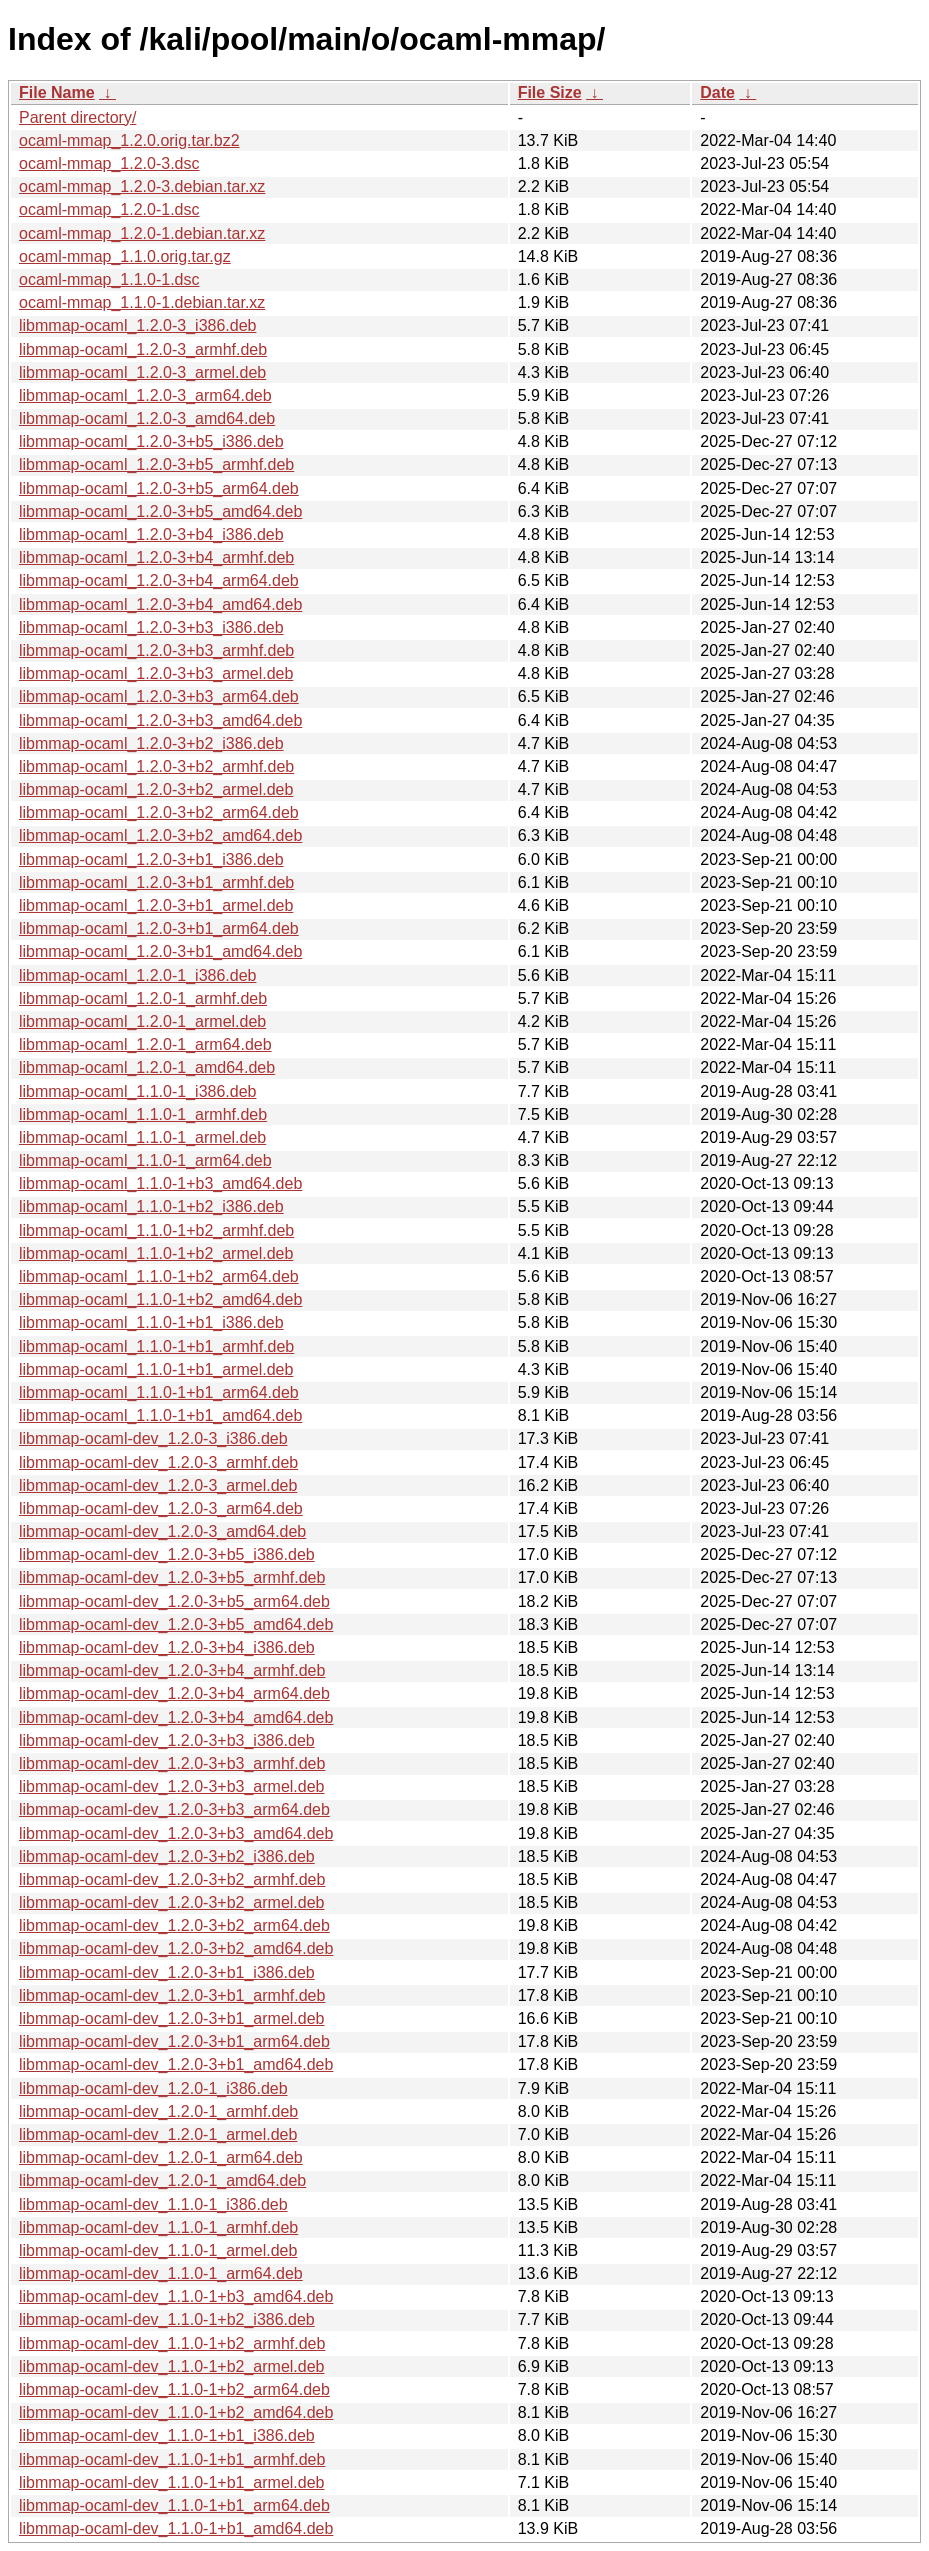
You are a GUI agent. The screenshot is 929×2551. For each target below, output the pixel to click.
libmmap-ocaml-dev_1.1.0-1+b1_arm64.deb (174, 2505)
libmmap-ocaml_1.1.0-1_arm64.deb (145, 1160)
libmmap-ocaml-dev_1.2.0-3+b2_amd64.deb (176, 1948)
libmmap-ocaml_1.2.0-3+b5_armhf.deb (156, 464)
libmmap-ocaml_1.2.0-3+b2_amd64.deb (160, 835)
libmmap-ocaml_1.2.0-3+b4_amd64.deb (160, 604)
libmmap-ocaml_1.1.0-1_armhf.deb (143, 1114)
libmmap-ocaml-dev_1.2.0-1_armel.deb (158, 2134)
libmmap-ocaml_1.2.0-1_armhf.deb (143, 998)
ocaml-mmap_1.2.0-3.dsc (109, 163)
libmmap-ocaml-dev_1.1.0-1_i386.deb (153, 2204)
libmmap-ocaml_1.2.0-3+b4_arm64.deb (159, 580)
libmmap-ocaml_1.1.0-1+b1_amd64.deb (160, 1415)
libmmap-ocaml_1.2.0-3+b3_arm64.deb (159, 696)
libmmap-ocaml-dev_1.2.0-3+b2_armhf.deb (172, 1879)
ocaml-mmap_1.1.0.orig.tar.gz (125, 256)
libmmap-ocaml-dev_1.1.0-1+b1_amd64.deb (176, 2528)
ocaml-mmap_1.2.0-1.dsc (109, 209)
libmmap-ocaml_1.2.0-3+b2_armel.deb (156, 789)
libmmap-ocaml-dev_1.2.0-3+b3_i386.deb (167, 1740)
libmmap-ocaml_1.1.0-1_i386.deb (137, 1091)
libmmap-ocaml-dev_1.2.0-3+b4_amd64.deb (176, 1717)
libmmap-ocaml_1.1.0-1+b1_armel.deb (156, 1369)
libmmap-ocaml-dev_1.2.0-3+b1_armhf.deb (172, 1995)
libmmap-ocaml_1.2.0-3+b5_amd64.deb (160, 511)
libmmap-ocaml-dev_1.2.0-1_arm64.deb (161, 2157)
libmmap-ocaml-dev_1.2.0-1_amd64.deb (162, 2180)
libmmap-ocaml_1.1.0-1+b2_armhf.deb (156, 1230)
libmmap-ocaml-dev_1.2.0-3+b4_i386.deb (167, 1647)
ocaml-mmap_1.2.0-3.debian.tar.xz (142, 186)
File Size (550, 92)
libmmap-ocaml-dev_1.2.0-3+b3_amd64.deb (176, 1833)
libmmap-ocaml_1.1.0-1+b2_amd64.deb (160, 1299)
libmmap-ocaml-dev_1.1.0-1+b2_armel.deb (172, 2366)
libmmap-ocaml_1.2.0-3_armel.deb (142, 372)
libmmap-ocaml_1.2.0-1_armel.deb (142, 1021)
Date (717, 92)
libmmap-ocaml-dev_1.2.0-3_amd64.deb (162, 1531)
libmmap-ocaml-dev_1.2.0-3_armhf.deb (158, 1462)
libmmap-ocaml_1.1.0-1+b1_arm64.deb (159, 1392)
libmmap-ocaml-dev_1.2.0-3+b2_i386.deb (167, 1856)
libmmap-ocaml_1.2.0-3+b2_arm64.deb (159, 812)
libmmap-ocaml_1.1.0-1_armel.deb (142, 1137)
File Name (57, 92)
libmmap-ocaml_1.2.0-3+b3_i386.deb (151, 627)
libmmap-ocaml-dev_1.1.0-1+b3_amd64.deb (176, 2296)
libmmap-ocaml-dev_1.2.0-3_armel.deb (158, 1485)
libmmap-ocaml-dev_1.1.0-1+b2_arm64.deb (174, 2389)
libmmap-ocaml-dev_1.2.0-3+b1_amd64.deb (176, 2064)
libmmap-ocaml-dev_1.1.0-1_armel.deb (158, 2250)
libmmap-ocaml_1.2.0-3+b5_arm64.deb (159, 488)
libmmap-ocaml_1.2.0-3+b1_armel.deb (156, 905)
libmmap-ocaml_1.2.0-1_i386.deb (137, 975)
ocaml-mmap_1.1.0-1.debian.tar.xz (142, 302)
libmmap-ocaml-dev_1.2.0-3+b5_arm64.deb (174, 1601)
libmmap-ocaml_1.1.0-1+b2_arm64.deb (159, 1276)
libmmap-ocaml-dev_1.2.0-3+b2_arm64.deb (174, 1925)
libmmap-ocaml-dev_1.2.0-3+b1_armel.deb (172, 2018)
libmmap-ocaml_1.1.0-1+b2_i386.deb (151, 1206)
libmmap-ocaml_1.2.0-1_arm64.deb (145, 1044)
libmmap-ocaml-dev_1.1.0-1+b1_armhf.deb (172, 2459)
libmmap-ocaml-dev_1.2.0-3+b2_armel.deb (172, 1902)
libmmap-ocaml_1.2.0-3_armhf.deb (143, 349)
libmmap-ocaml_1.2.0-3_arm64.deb (145, 395)
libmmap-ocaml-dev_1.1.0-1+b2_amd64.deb (176, 2412)
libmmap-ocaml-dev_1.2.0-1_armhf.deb (158, 2111)
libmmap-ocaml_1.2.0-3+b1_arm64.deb (159, 928)
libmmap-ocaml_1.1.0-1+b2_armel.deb (156, 1253)
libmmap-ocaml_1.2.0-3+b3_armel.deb (156, 673)
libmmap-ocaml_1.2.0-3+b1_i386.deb (151, 859)
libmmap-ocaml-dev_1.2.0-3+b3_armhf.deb (172, 1763)
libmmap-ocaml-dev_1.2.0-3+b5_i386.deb (167, 1554)
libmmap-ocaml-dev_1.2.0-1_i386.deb (153, 2088)
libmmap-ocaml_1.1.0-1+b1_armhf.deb (156, 1346)
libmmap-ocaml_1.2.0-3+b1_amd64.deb (160, 951)
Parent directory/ (77, 117)
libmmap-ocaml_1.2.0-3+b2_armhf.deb (156, 766)
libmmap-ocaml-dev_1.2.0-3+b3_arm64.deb (174, 1809)
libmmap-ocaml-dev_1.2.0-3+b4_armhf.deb (172, 1670)
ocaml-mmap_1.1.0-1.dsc (109, 279)
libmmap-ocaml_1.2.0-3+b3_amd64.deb (160, 720)
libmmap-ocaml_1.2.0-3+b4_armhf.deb (156, 557)
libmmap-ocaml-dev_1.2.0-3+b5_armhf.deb (172, 1577)
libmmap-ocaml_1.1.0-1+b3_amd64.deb (160, 1183)
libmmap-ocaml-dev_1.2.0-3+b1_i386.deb (167, 1972)
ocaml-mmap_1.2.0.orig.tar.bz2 (129, 140)
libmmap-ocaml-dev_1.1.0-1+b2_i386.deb (167, 2319)
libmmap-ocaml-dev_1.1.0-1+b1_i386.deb (167, 2435)
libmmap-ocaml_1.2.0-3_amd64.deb (147, 418)
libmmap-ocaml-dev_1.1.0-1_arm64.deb (161, 2273)
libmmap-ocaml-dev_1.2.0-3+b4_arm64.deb (174, 1693)
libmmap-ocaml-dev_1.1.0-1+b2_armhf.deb (172, 2343)
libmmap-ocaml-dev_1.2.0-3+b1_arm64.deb (174, 2041)
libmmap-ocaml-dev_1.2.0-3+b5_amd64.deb (176, 1624)
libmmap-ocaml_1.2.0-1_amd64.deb (147, 1067)
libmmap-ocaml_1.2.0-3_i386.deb (137, 325)
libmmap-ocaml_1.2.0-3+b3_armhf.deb (156, 650)
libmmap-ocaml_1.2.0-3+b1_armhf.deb (156, 882)
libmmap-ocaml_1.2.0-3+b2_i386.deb (151, 743)
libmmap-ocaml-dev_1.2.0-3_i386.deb (153, 1438)
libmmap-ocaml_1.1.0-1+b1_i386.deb (151, 1322)
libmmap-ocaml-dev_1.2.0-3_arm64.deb (161, 1508)
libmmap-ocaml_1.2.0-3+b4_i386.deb (151, 534)
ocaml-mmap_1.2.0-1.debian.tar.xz (142, 233)
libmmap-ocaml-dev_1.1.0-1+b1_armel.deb (172, 2482)
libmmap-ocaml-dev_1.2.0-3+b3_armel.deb (172, 1786)
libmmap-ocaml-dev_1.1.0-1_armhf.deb (158, 2227)
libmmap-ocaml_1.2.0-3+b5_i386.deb (151, 441)
